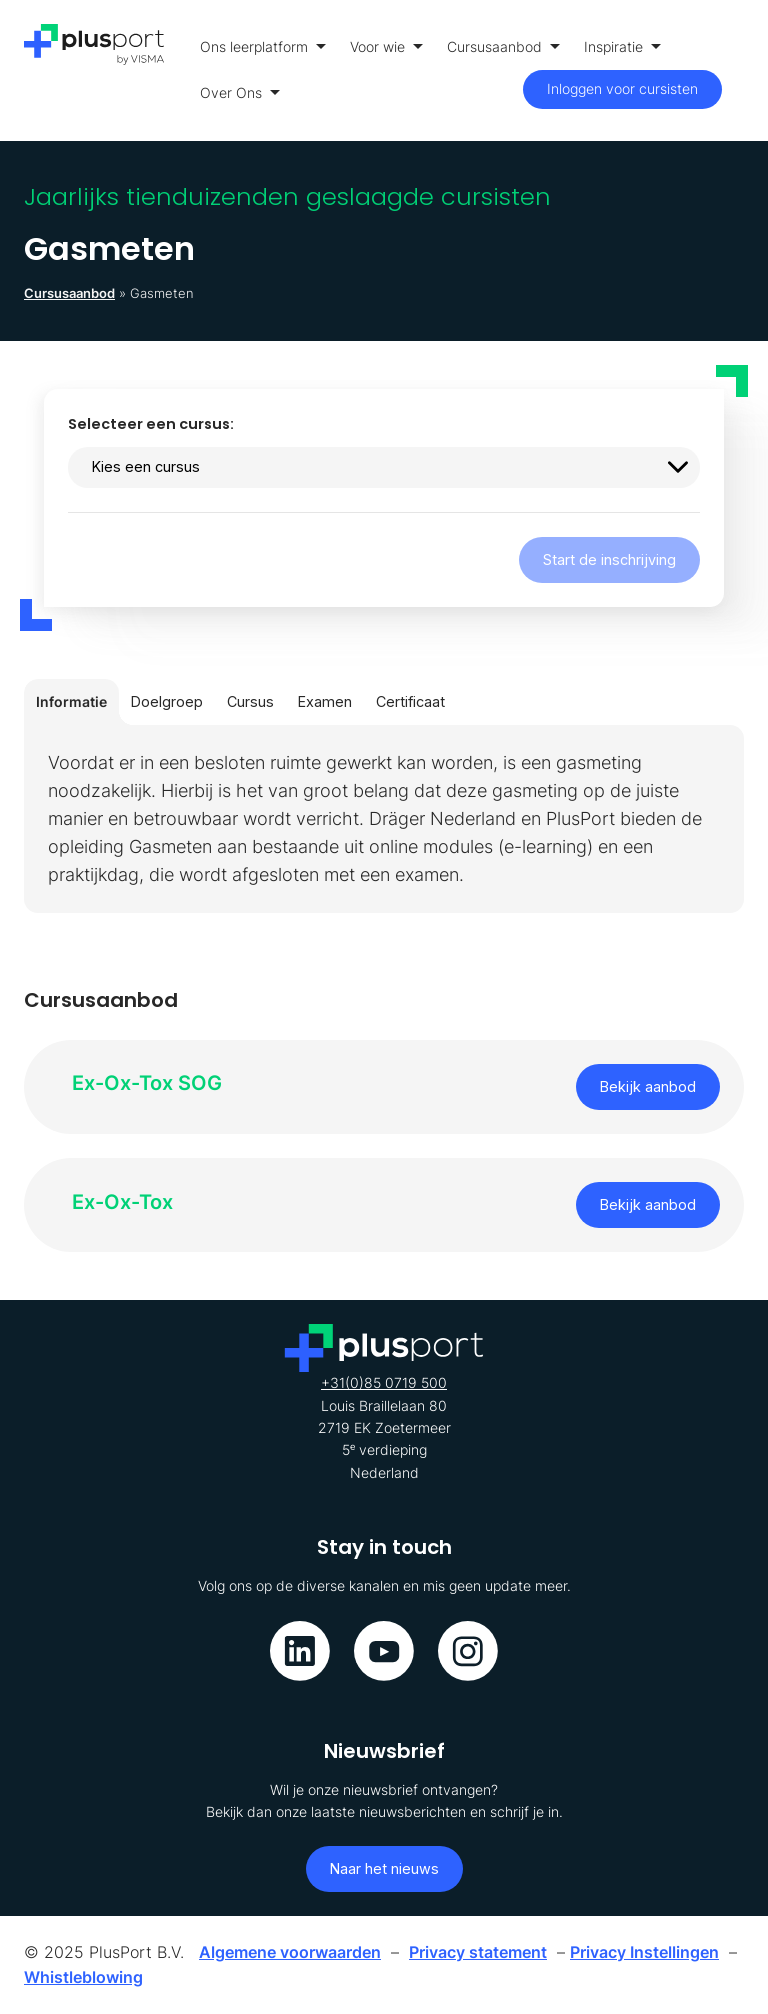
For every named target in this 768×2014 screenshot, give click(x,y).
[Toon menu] (738, 70)
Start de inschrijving (609, 559)
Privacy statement (478, 1952)
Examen (325, 701)
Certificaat (410, 701)
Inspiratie (622, 46)
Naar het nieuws (384, 1868)
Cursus (250, 701)
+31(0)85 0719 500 (384, 1382)
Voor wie (386, 46)
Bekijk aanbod (648, 1086)
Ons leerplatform (263, 46)
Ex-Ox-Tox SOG (147, 1083)
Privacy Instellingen (644, 1952)
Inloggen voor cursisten (622, 88)
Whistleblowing (83, 1977)
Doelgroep (167, 701)
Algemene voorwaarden (290, 1952)
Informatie (71, 701)
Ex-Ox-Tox (122, 1202)
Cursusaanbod (503, 46)
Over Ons (240, 92)
